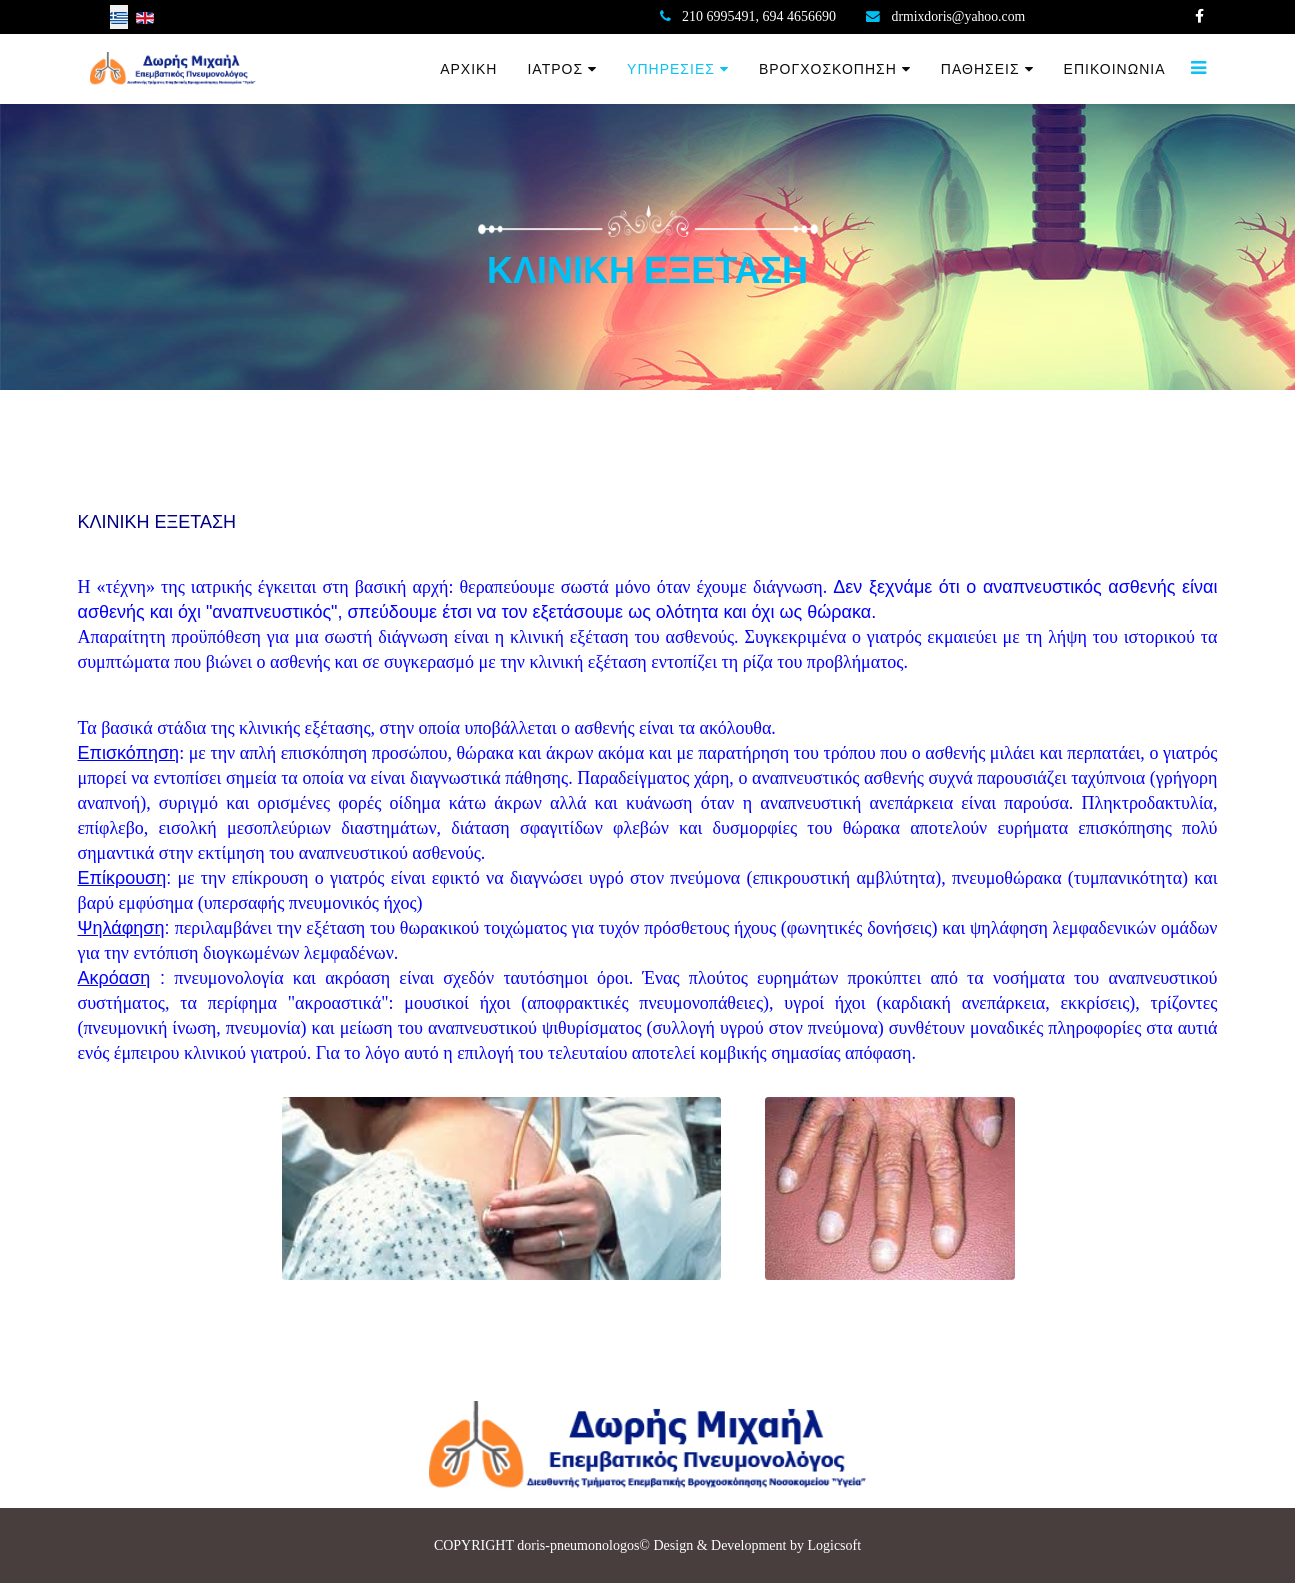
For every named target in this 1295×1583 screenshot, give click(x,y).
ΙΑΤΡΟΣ (555, 69)
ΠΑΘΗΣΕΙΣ (980, 69)
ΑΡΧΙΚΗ (468, 69)
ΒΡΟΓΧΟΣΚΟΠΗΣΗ (828, 69)
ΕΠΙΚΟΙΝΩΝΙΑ (1115, 69)
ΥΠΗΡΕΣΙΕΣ (671, 69)
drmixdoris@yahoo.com (960, 16)
